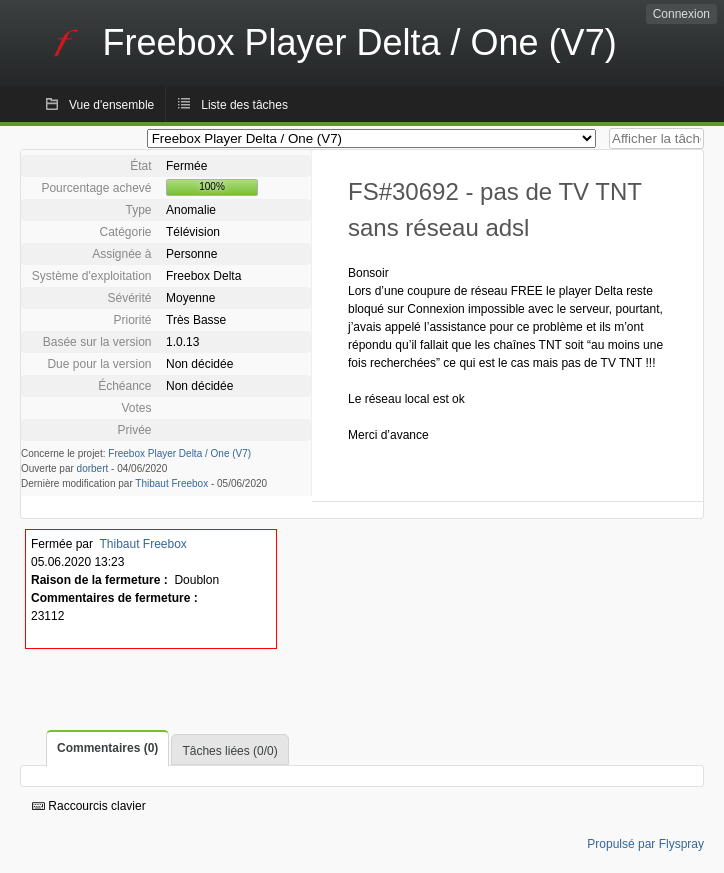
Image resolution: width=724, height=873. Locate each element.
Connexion (681, 14)
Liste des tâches (244, 105)
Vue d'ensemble (111, 105)
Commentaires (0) (107, 748)
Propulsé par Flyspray (645, 844)
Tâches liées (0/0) (229, 751)
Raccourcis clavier (89, 806)
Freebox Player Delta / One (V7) (179, 453)
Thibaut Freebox (171, 483)
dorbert (93, 468)
